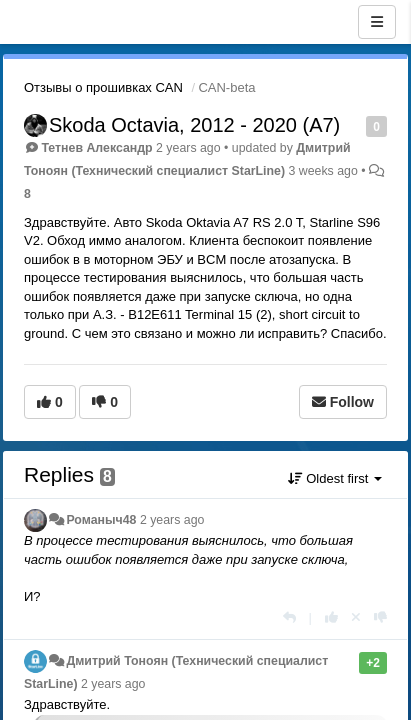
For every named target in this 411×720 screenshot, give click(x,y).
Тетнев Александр (96, 148)
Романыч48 (101, 520)
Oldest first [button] (335, 478)
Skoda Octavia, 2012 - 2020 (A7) (194, 125)
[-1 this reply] (380, 617)
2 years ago (172, 520)
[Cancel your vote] (356, 617)
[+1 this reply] (331, 617)
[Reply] (289, 617)
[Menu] (377, 22)
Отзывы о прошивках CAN (103, 87)
